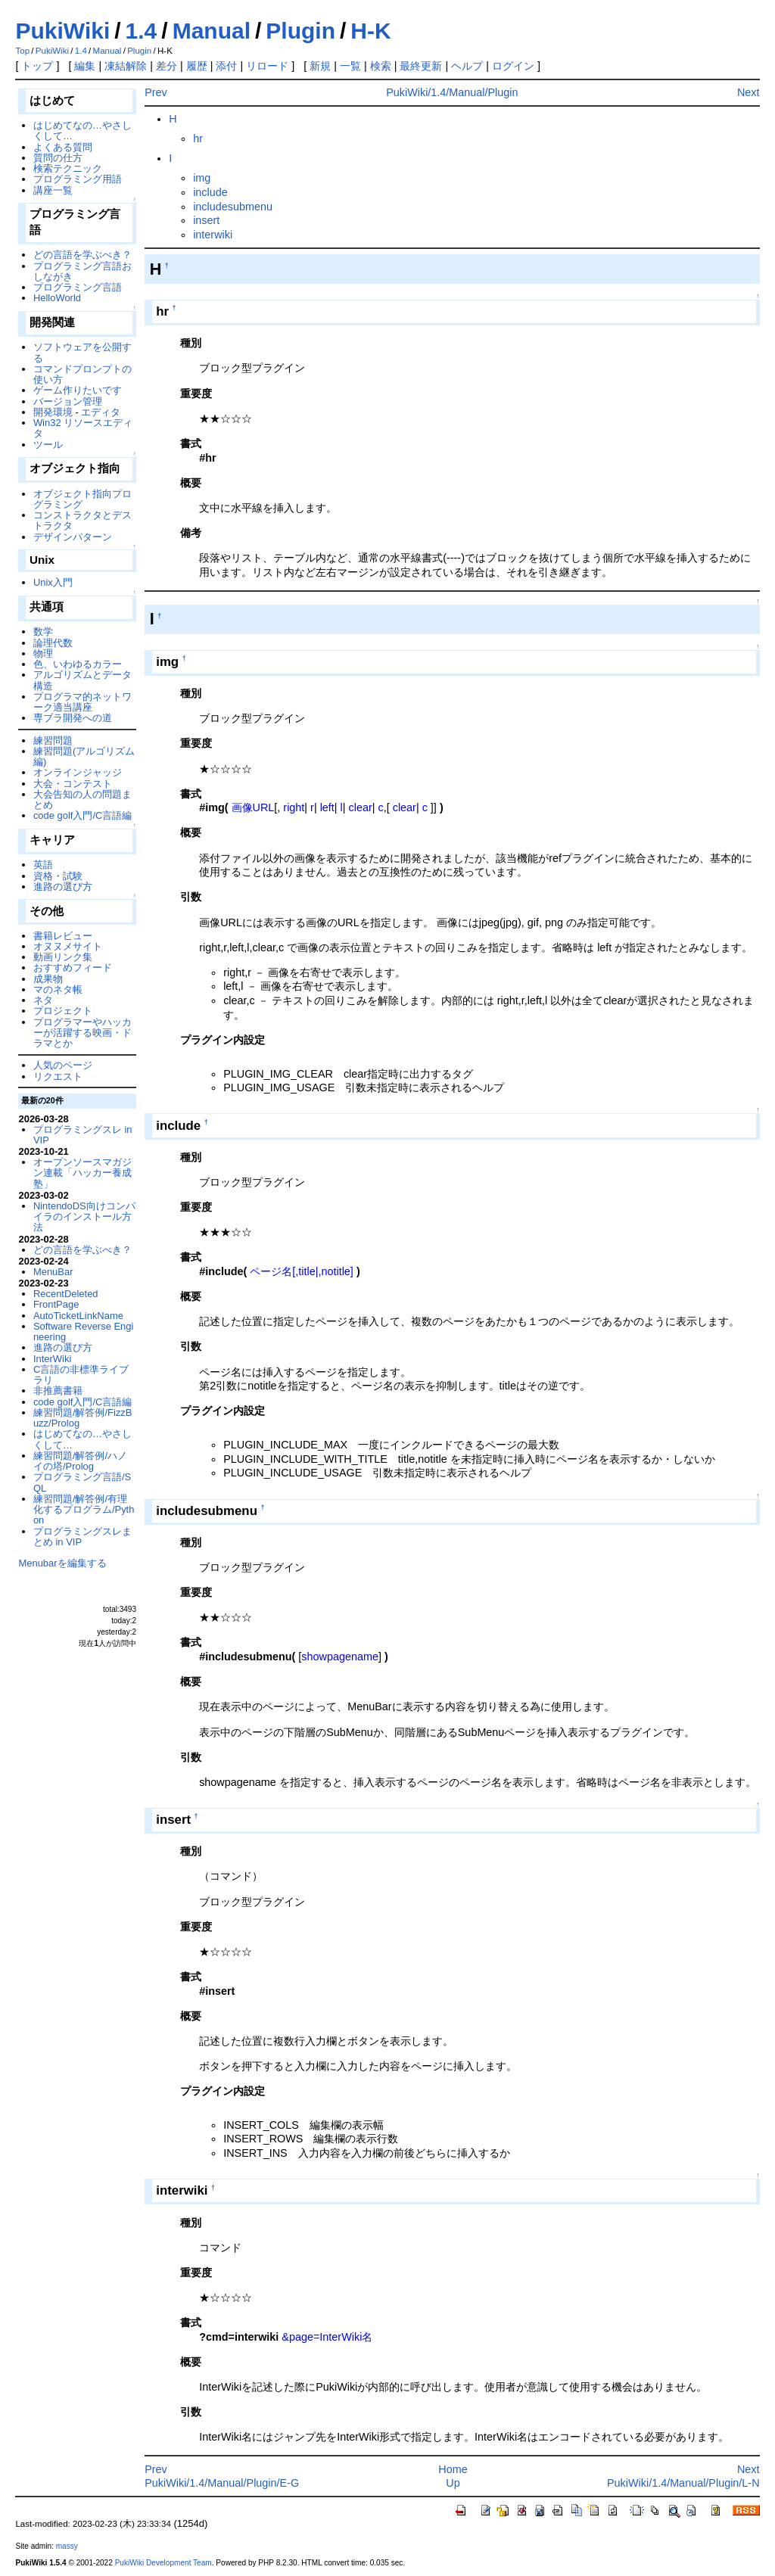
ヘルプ (467, 66)
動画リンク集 (62, 957)
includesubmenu (232, 207)
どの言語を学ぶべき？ (82, 254)
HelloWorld (57, 297)
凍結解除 (125, 66)
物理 (43, 653)
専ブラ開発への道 (72, 717)
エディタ (100, 412)
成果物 (48, 979)
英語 (43, 864)
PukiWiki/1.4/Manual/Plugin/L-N (683, 2483)
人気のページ (62, 1065)
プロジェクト (62, 1010)
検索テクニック (67, 168)
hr (198, 138)
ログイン (513, 66)
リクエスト (57, 1076)
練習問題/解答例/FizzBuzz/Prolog (82, 1418)
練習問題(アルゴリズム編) (84, 756)
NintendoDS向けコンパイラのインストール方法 (84, 1217)
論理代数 (53, 643)
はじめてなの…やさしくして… (82, 131)
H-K (370, 30)
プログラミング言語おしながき (82, 271)
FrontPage (56, 1304)
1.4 (141, 30)
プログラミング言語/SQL (82, 1482)
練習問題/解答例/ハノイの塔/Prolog (80, 1461)
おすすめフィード (72, 967)
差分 (166, 66)
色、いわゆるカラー (77, 664)
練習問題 (53, 740)
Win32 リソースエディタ (82, 428)
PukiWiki (62, 30)
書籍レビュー (62, 935)
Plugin (300, 30)
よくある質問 (62, 147)
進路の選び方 (62, 886)
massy (67, 2546)
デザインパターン (72, 537)
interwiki (212, 235)
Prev (156, 92)
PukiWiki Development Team (163, 2563)
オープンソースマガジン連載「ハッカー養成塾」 (82, 1173)
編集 (84, 66)
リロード (267, 66)
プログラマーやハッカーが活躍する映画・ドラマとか (82, 1033)
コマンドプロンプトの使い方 (82, 374)
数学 (43, 631)
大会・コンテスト (72, 783)
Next (748, 92)
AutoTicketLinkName (78, 1315)
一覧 (350, 66)
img (201, 178)
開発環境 (53, 412)
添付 (226, 66)
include (210, 192)
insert (206, 220)
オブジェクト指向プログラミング (82, 499)
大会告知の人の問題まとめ (82, 799)
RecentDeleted (65, 1293)
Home (452, 2469)
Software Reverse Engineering (83, 1331)
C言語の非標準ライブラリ (81, 1375)
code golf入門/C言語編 (82, 815)
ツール (48, 444)
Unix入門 (53, 582)
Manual (212, 30)
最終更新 (421, 66)
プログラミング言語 (77, 287)
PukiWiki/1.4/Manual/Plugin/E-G (222, 2483)
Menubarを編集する (62, 1563)
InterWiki (52, 1358)
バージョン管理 (67, 401)
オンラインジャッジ (77, 772)
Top (22, 50)
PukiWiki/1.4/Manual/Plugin (452, 92)
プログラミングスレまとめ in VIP (82, 1537)
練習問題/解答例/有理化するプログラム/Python (84, 1509)
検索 (380, 66)
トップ (37, 66)
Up (452, 2483)
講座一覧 (53, 190)
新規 (320, 66)
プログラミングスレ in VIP (82, 1135)
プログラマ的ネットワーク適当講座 (82, 702)
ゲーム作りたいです (77, 390)
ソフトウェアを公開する (82, 352)
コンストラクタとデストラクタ (82, 520)
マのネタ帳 (57, 989)
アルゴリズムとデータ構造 (82, 680)
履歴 (196, 66)
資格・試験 (57, 876)
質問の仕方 (57, 157)
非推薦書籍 (57, 1390)
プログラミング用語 (77, 179)
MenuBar (53, 1271)
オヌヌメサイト (67, 946)
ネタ (43, 1000)
